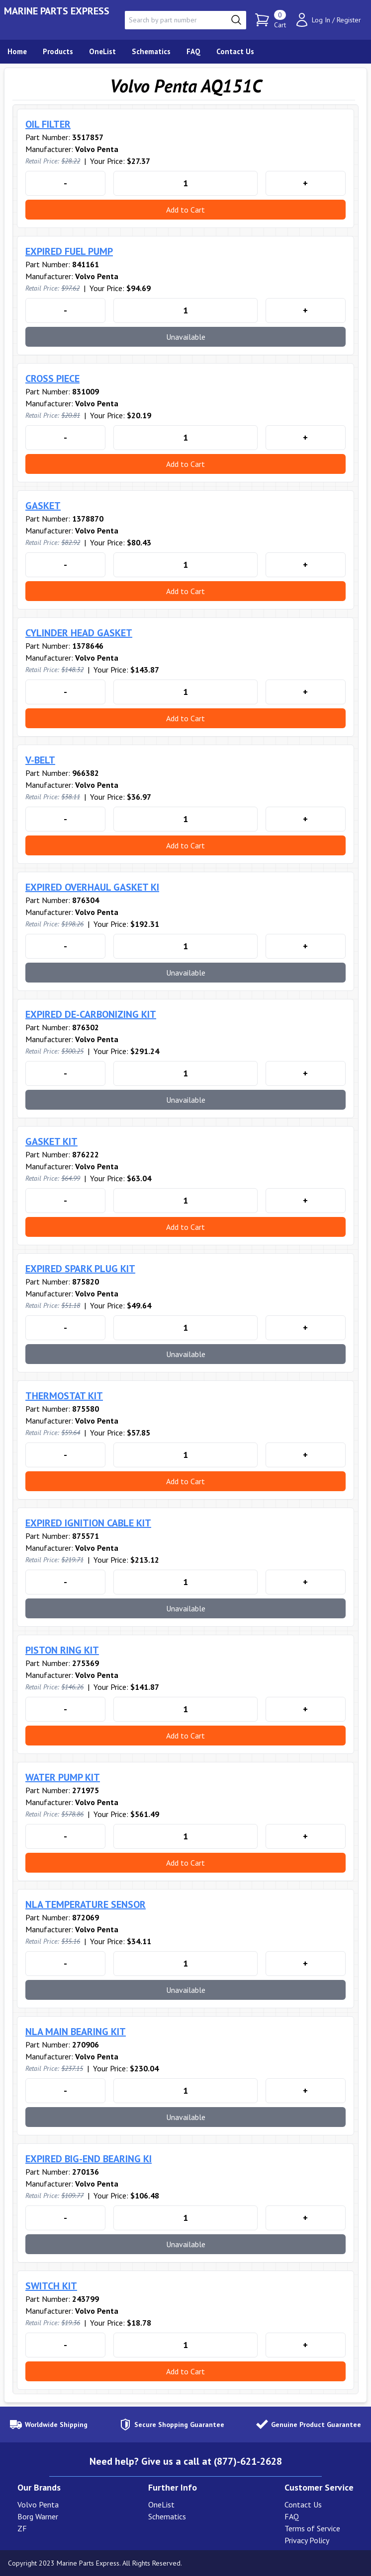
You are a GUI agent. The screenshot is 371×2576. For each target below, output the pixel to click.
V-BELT (40, 760)
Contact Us (303, 2504)
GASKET (43, 505)
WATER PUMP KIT (62, 1777)
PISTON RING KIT (62, 1650)
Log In (321, 19)
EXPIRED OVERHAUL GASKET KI (92, 887)
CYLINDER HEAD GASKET (78, 632)
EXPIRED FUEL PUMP (69, 251)
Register (349, 19)
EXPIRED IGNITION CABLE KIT (88, 1522)
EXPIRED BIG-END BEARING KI (88, 2158)
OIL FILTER (48, 124)
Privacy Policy (306, 2540)
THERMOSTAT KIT (64, 1395)
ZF (22, 2528)
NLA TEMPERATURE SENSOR (85, 1904)
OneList (161, 2504)
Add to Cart (185, 210)
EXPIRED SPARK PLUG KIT (80, 1268)
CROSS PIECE (52, 378)
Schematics (167, 2516)
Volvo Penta (38, 2504)
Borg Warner (37, 2516)
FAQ (291, 2516)
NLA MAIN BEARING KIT (75, 2031)
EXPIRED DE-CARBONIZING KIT (90, 1014)
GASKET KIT (51, 1141)
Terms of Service (312, 2528)
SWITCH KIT (51, 2285)
